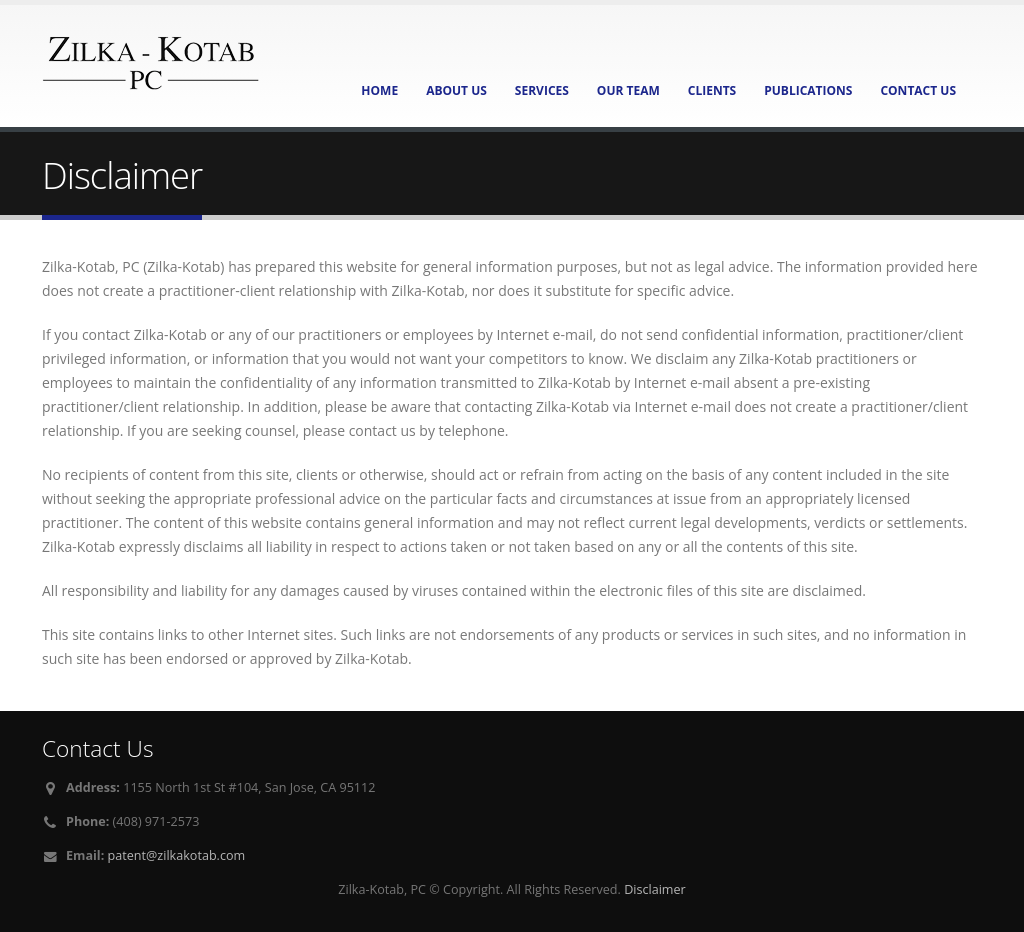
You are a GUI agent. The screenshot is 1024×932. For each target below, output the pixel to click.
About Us (456, 90)
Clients (712, 90)
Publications (808, 90)
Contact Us (918, 90)
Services (542, 90)
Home (379, 90)
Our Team (628, 90)
